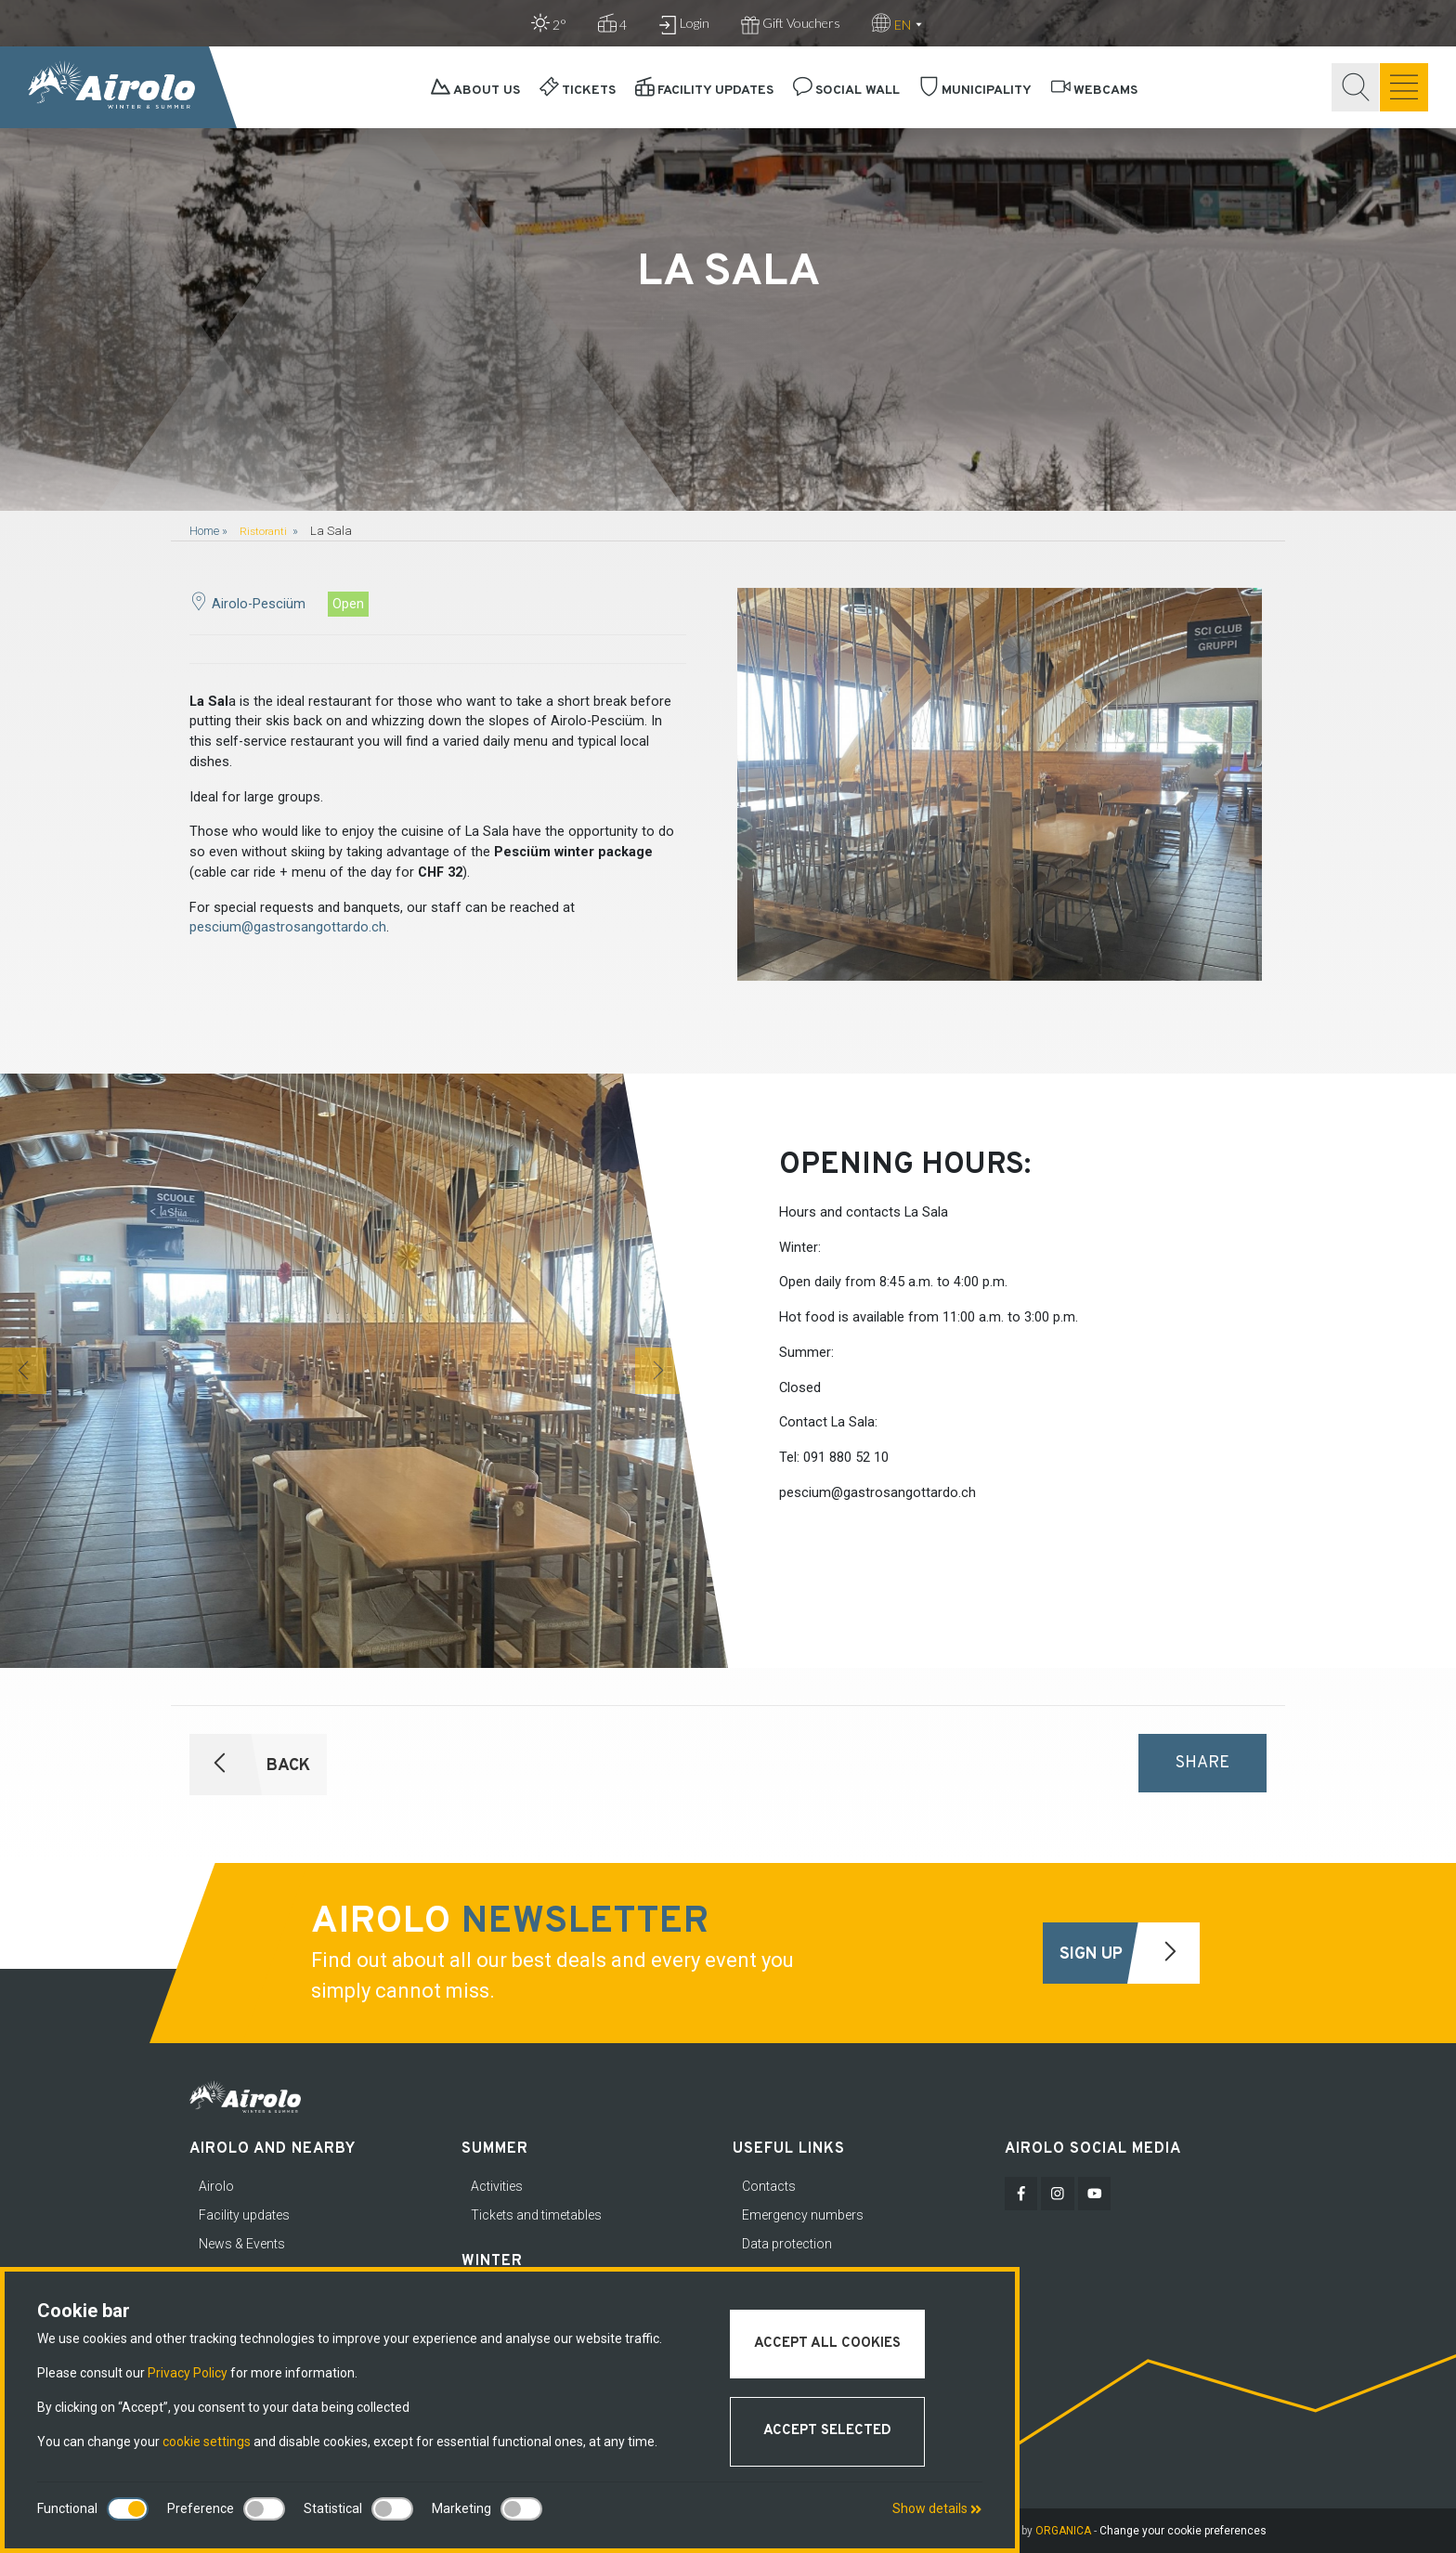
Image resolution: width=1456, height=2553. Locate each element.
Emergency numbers (803, 2215)
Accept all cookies (827, 2343)
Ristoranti (265, 531)
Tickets (578, 90)
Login (683, 24)
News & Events (242, 2243)
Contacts (769, 2186)
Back (251, 1764)
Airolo (216, 2186)
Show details (937, 2508)
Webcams (1094, 90)
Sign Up (1129, 1953)
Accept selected (827, 2431)
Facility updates (704, 90)
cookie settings (206, 2441)
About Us (475, 90)
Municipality (975, 90)
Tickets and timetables (536, 2215)
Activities (497, 2186)
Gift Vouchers (790, 24)
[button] (23, 1371)
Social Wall (846, 90)
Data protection (787, 2243)
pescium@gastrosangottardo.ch (287, 927)
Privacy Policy (188, 2372)
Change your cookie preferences (1183, 2530)
